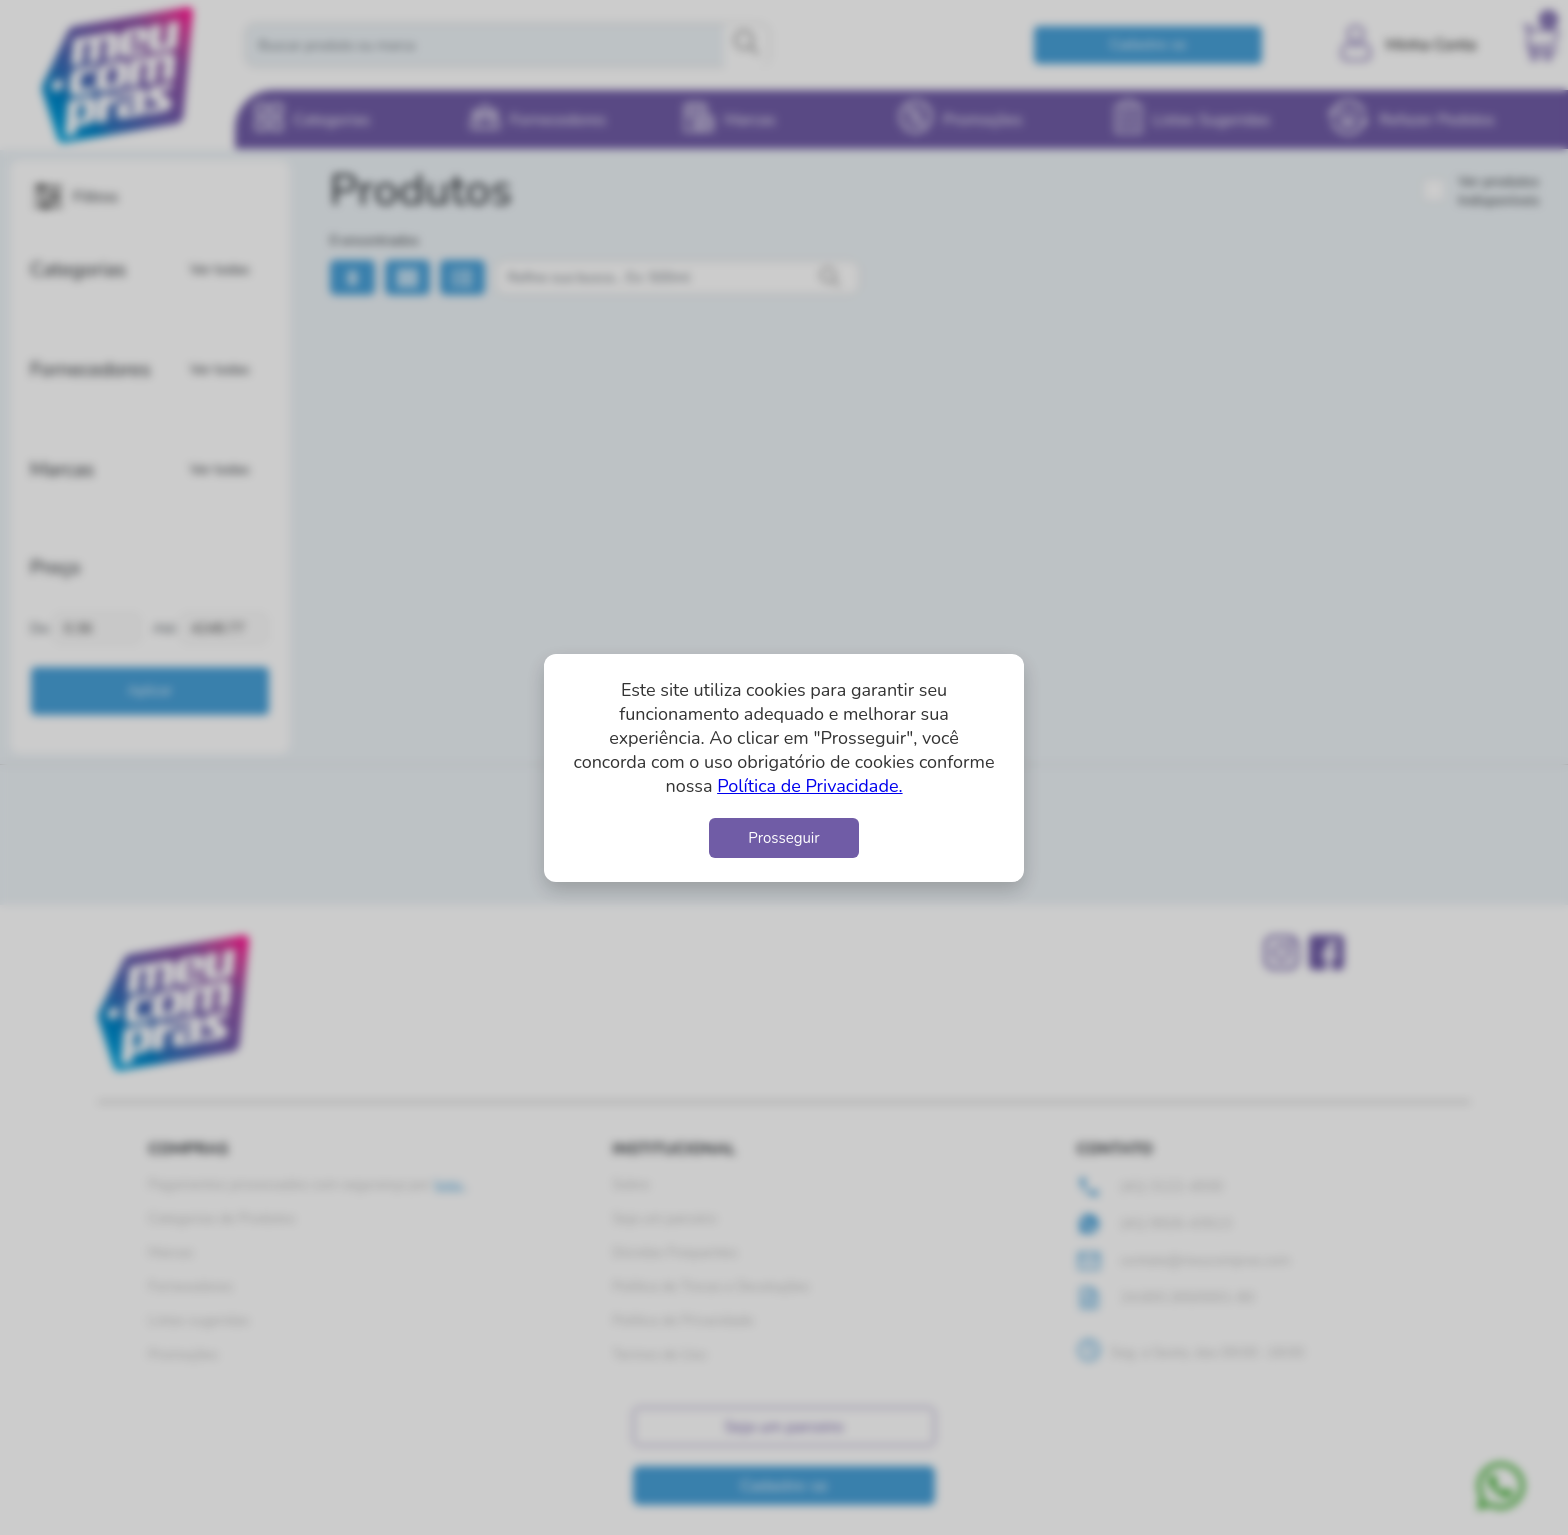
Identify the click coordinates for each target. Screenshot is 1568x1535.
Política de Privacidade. (809, 786)
